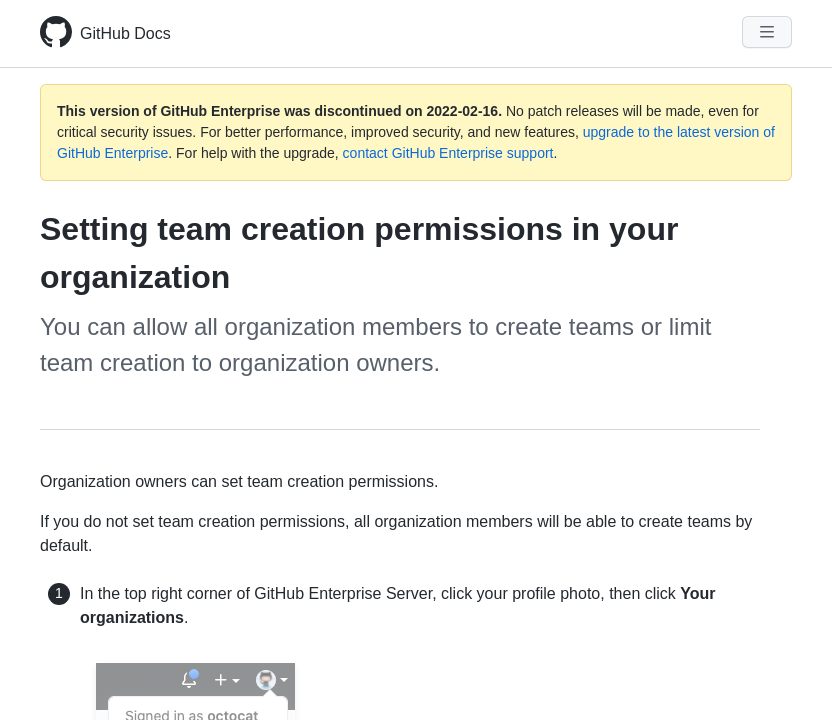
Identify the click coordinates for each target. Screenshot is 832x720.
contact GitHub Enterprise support (448, 153)
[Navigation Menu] (767, 32)
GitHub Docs (125, 33)
